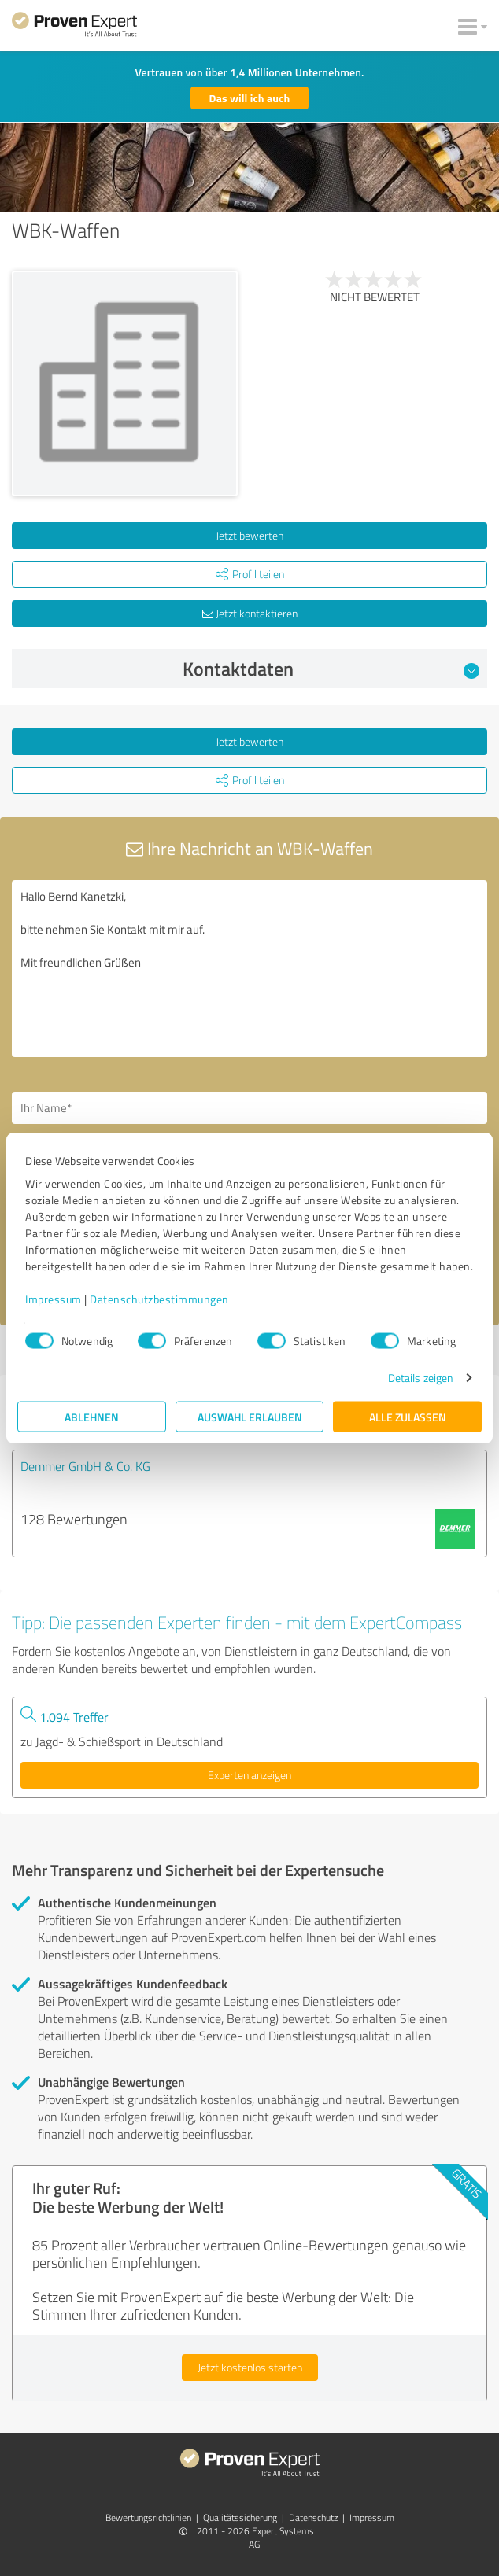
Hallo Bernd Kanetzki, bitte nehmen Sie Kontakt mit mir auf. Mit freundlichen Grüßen (249, 968)
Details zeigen (420, 1377)
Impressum (53, 1299)
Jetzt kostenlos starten (250, 2367)
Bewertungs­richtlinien (148, 2517)
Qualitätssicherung (240, 2517)
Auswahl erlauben (250, 1417)
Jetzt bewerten (249, 535)
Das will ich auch (249, 98)
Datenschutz (313, 2517)
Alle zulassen (407, 1417)
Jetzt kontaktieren (250, 613)
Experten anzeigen (249, 1774)
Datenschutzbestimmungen (159, 1299)
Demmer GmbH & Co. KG (85, 1466)
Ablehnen (92, 1417)
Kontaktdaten (331, 668)
